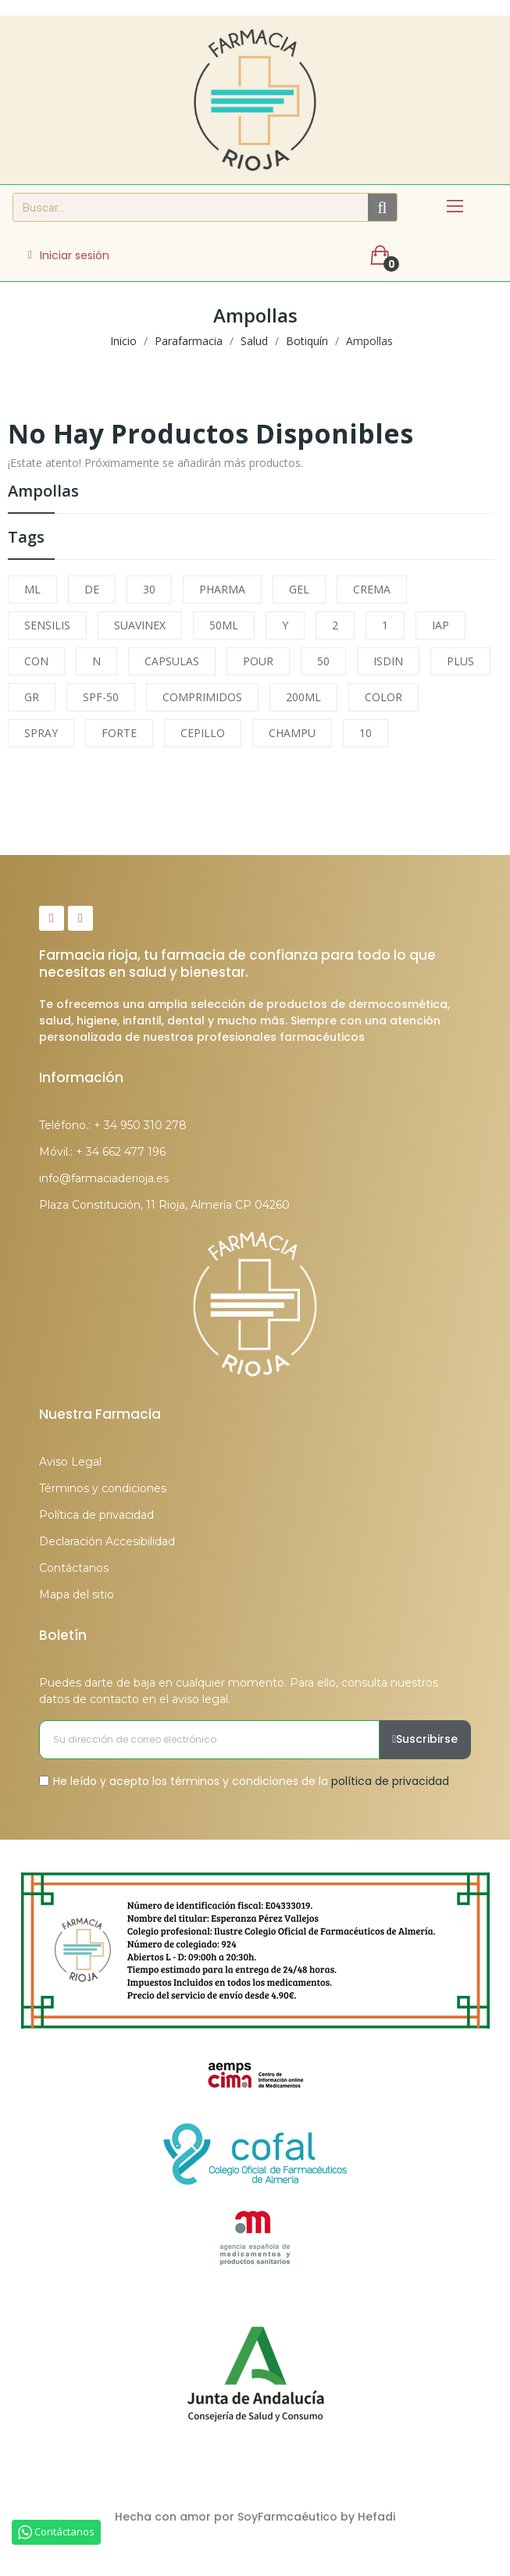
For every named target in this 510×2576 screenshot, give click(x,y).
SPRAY (41, 732)
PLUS (460, 661)
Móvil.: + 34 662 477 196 (102, 1152)
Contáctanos (74, 1568)
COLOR (383, 696)
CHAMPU (292, 732)
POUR (258, 661)
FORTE (119, 732)
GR (31, 696)
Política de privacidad (96, 1515)
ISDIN (388, 661)
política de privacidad (390, 1780)
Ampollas (43, 492)
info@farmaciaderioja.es (104, 1178)
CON (36, 661)
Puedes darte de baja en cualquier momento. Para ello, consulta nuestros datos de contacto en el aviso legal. (238, 1691)
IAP (440, 625)
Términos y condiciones (102, 1488)
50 (323, 661)
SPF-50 (101, 696)
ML (32, 589)
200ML (303, 696)
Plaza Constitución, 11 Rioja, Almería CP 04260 (164, 1205)
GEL (299, 589)
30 (149, 589)
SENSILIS (47, 625)
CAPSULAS (171, 661)
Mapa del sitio (76, 1594)
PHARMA (222, 589)
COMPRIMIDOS (202, 696)
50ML (223, 625)
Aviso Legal (70, 1462)
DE (91, 589)
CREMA (372, 589)
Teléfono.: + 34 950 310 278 (113, 1125)
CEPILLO (202, 732)
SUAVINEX (140, 625)
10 (365, 732)
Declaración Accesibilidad (107, 1541)
